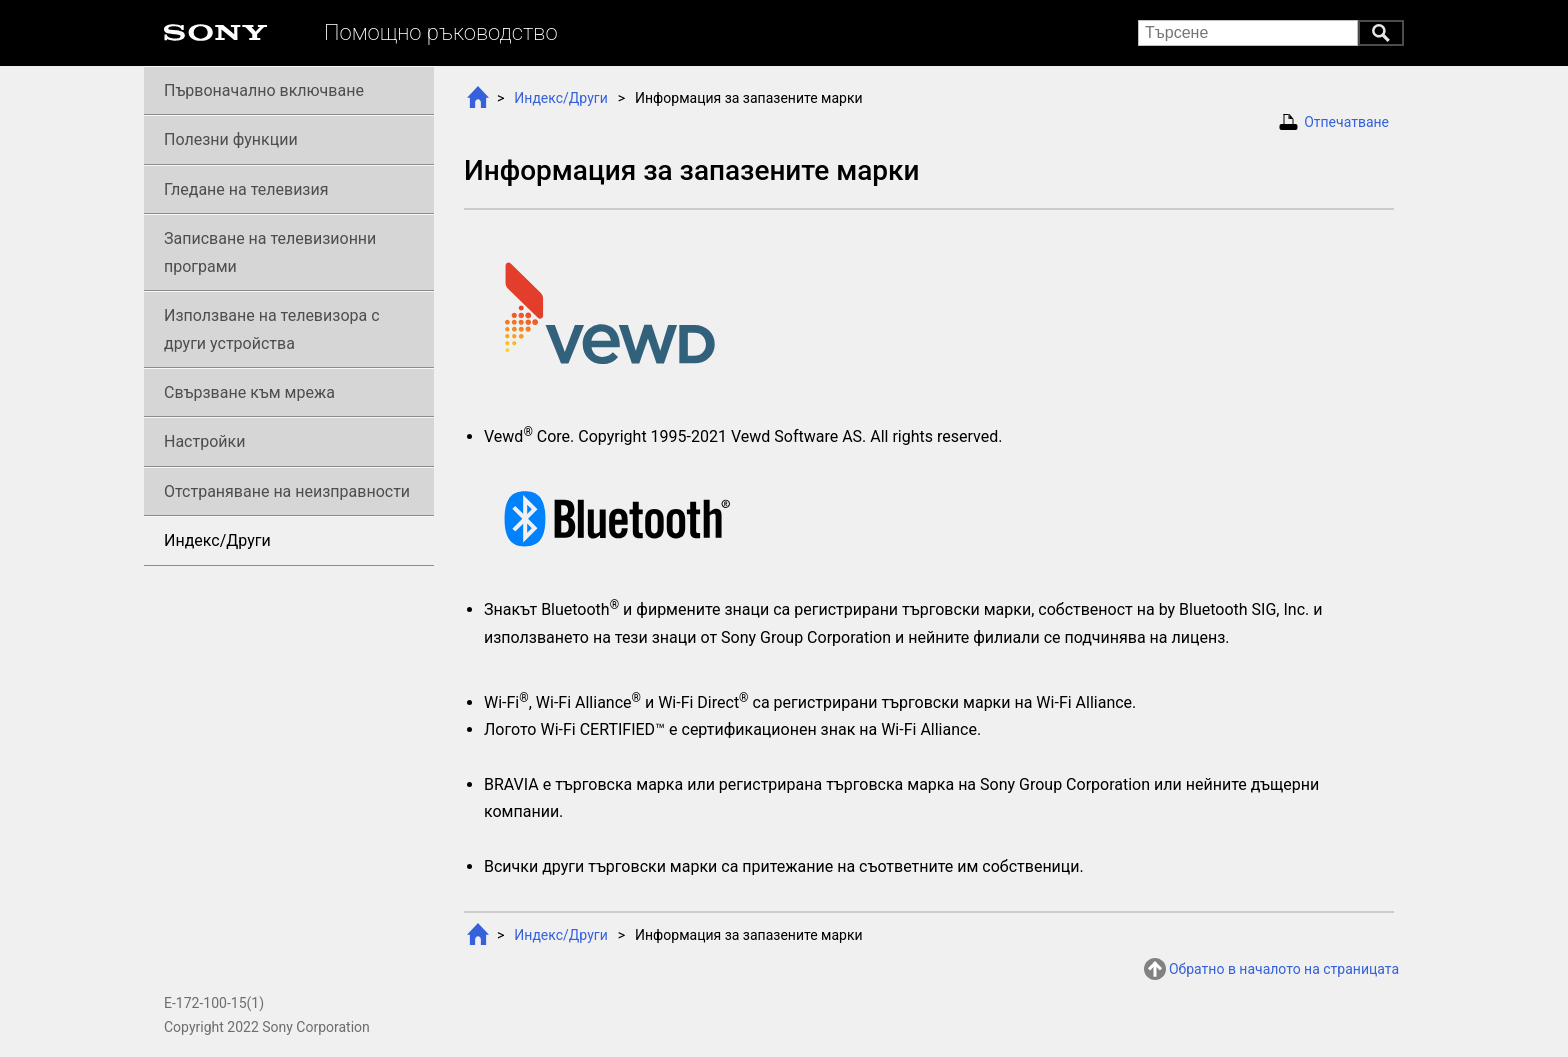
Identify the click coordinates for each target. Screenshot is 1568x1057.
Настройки (204, 441)
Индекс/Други (560, 98)
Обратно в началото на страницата (1284, 969)
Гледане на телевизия (246, 189)
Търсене (1381, 33)
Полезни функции (231, 139)
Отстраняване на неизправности (287, 491)
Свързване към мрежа (249, 392)
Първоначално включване (264, 90)
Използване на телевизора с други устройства (272, 329)
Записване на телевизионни (270, 252)
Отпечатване (1346, 122)
